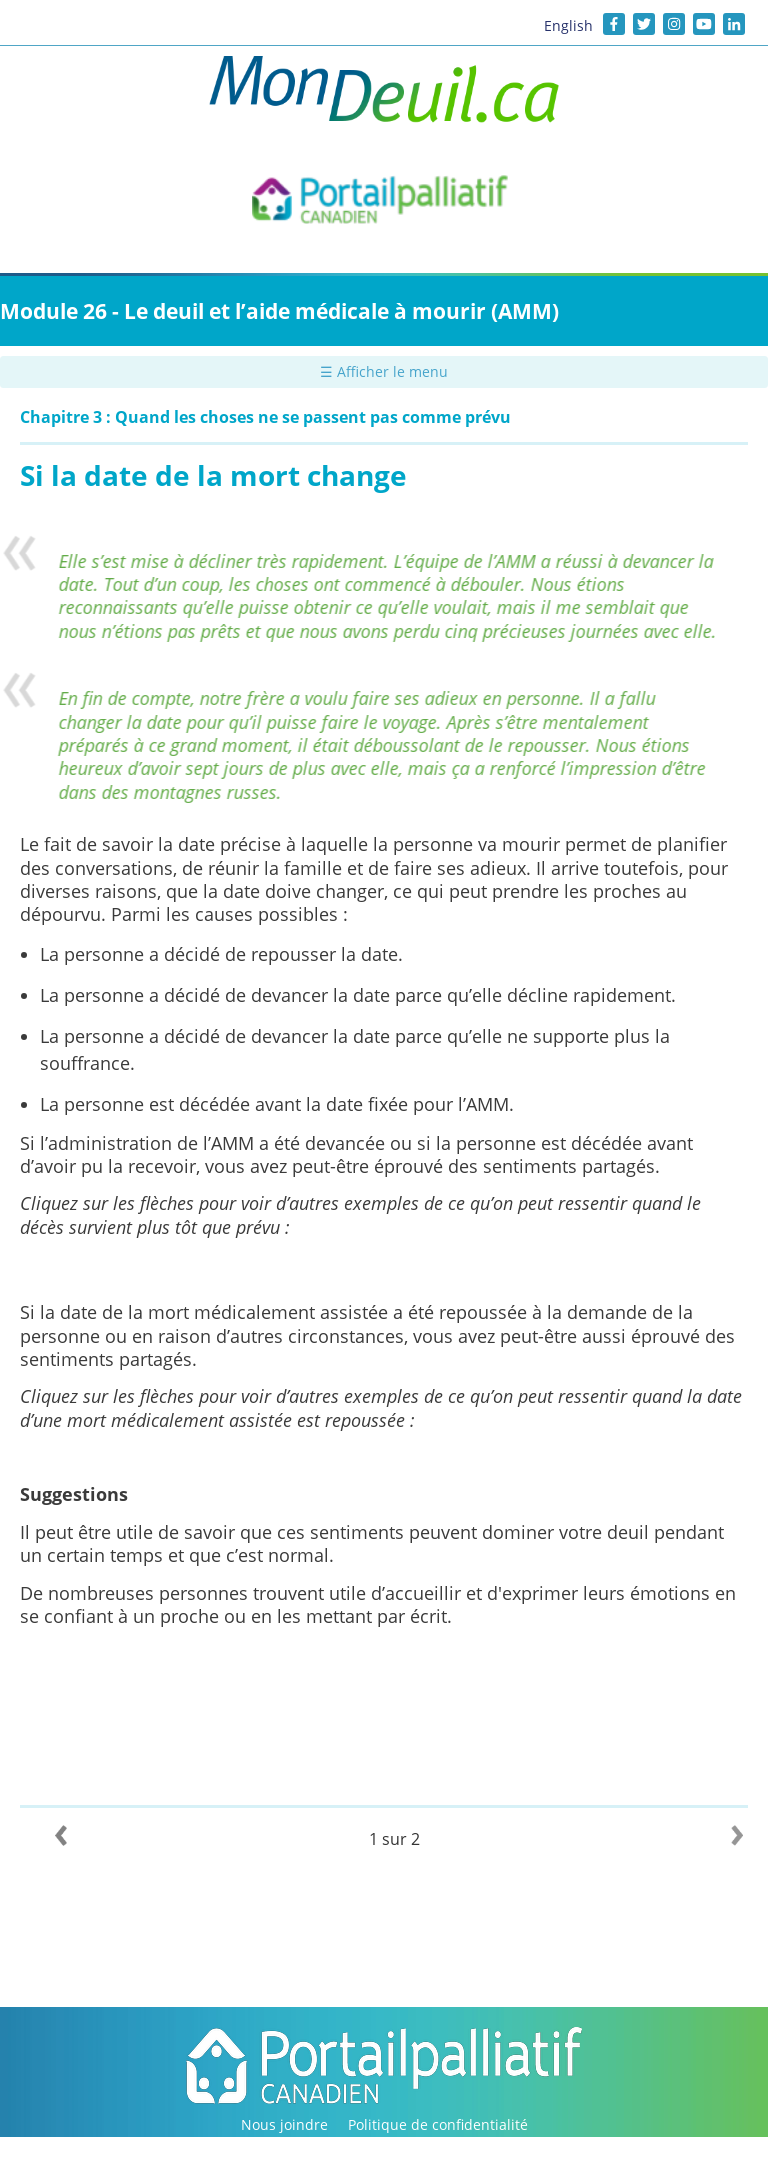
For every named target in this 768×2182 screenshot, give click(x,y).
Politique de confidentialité (438, 2124)
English (568, 25)
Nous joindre (284, 2124)
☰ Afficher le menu (384, 371)
